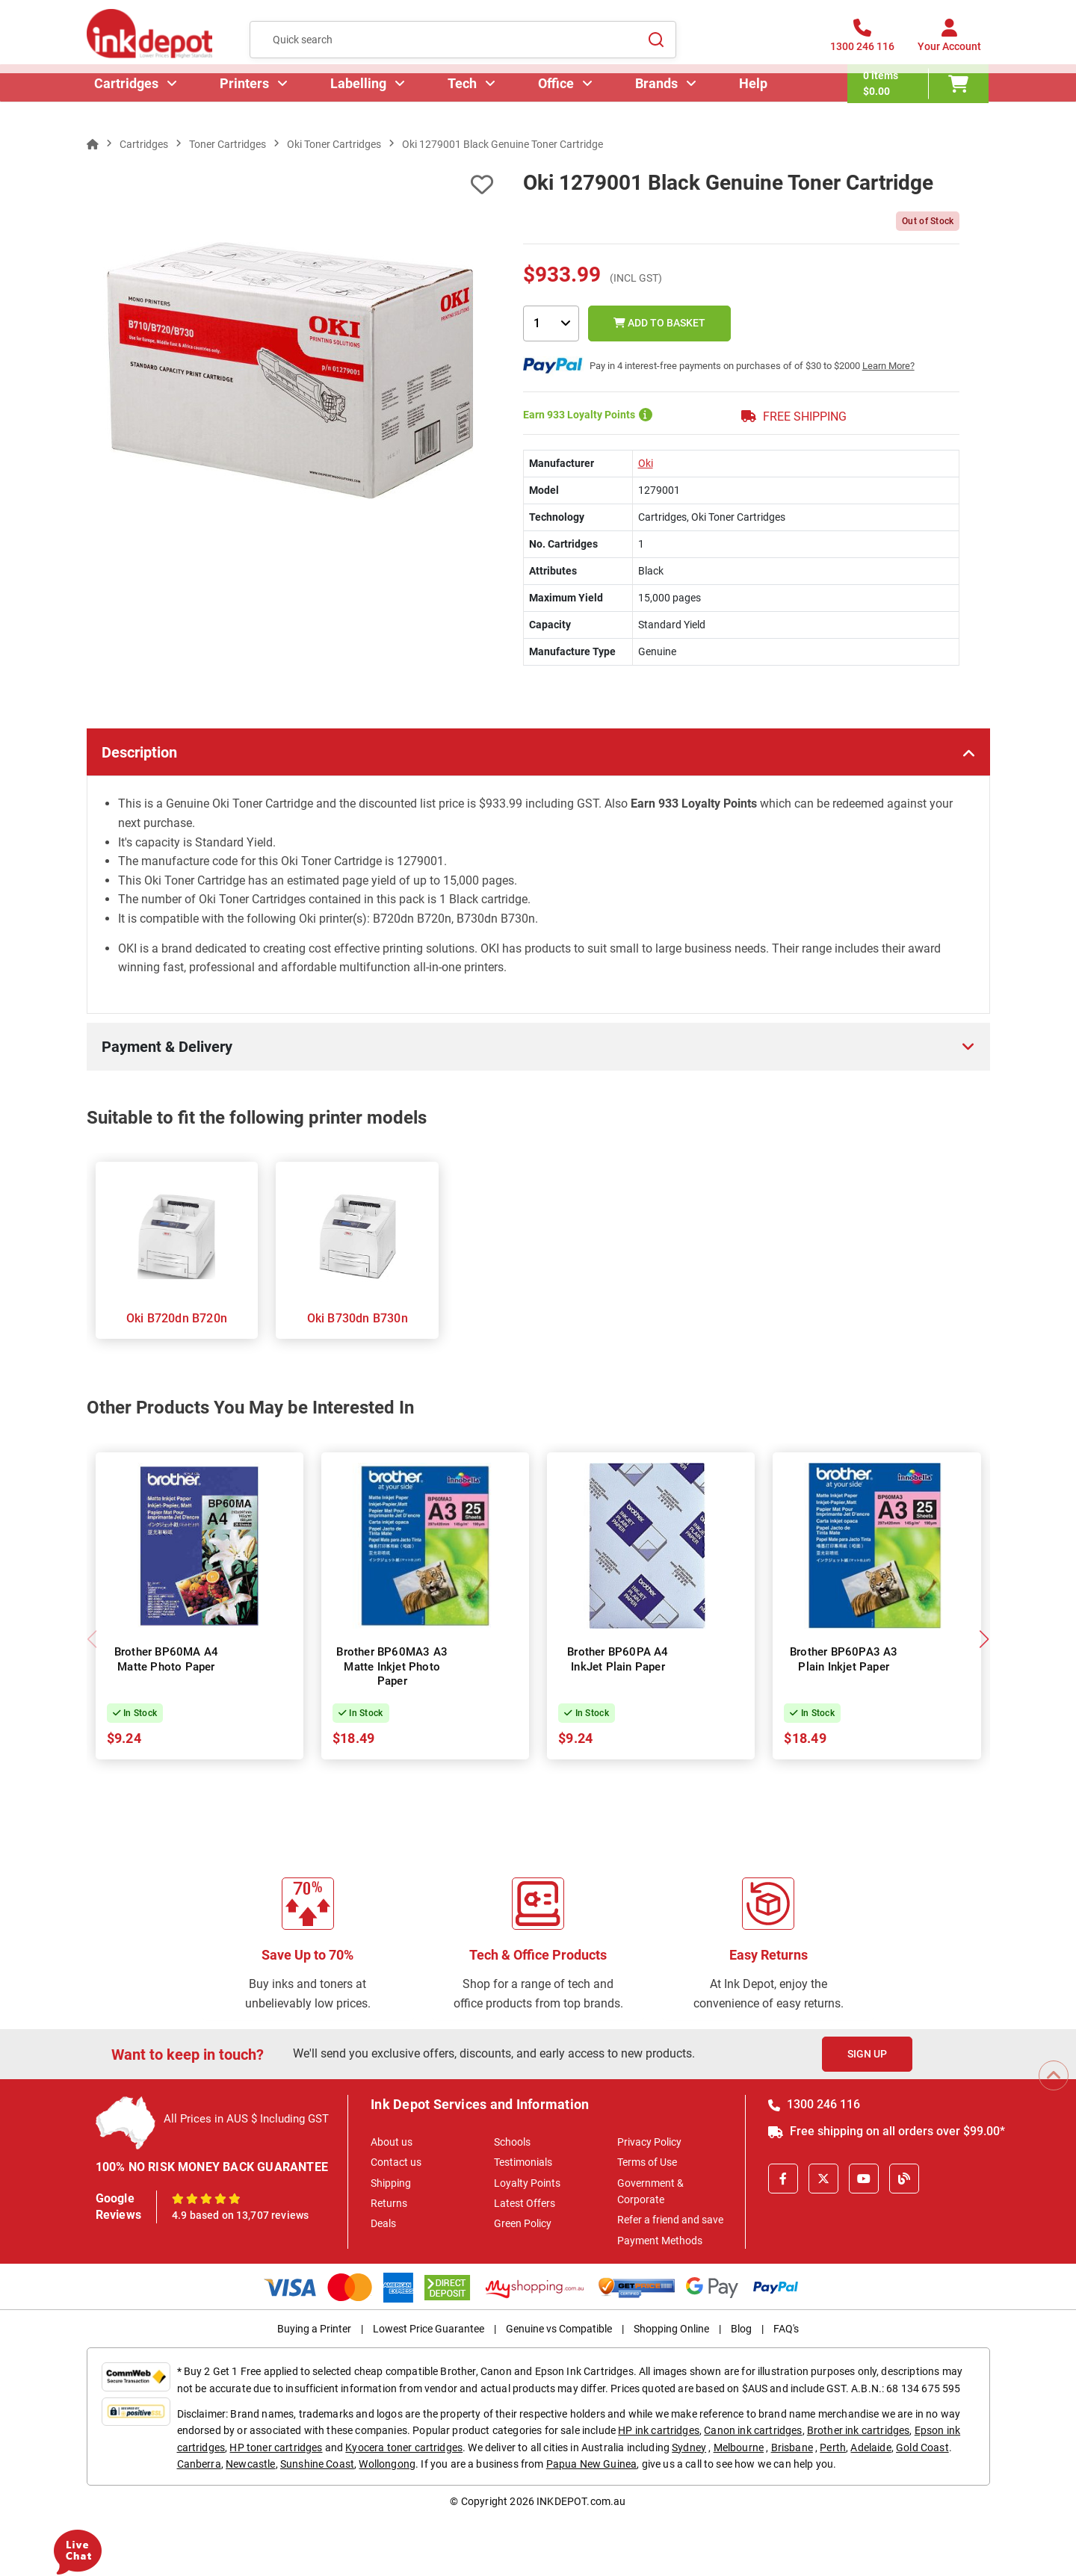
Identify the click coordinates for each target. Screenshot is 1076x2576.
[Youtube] (864, 2178)
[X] (823, 2178)
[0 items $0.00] (919, 101)
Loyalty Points (527, 2183)
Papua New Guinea (591, 2464)
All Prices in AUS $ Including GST (246, 2118)
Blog (741, 2329)
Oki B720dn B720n (176, 1318)
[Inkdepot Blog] (904, 2178)
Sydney (689, 2447)
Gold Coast (922, 2447)
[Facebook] (783, 2178)
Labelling (360, 100)
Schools (512, 2142)
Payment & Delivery (167, 1047)
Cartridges (128, 100)
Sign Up (867, 2054)
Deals (383, 2223)
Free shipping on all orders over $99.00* (886, 2131)
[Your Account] (949, 44)
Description (139, 752)
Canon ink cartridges (753, 2430)
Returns (389, 2203)
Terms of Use (647, 2162)
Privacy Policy (649, 2142)
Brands (658, 100)
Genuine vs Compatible (559, 2329)
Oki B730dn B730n (357, 1318)
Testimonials (523, 2162)
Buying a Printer (314, 2329)
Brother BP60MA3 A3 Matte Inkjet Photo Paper (392, 1666)
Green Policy (522, 2223)
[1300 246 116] (862, 44)
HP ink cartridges (658, 2430)
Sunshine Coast (317, 2464)
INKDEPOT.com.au (581, 2501)
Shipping (391, 2183)
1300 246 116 (814, 2104)
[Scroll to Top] (1054, 2075)
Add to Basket (659, 323)
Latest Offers (524, 2203)
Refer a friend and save (670, 2220)
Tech (463, 100)
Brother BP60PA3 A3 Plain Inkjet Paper (844, 1659)
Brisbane (792, 2447)
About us (391, 2142)
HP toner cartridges (275, 2447)
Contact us (396, 2162)
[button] (984, 1639)
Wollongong (387, 2464)
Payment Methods (659, 2241)
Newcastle (250, 2464)
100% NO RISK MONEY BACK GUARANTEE (212, 2167)
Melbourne (739, 2447)
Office (557, 100)
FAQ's (786, 2329)
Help (754, 100)
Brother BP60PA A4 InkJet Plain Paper (617, 1659)
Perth (833, 2447)
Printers (245, 100)
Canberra (199, 2464)
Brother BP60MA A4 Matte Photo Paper (166, 1659)
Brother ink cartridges (858, 2430)
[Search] (656, 44)
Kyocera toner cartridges (404, 2447)
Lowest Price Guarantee (428, 2329)
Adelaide (870, 2447)
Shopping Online (671, 2329)
